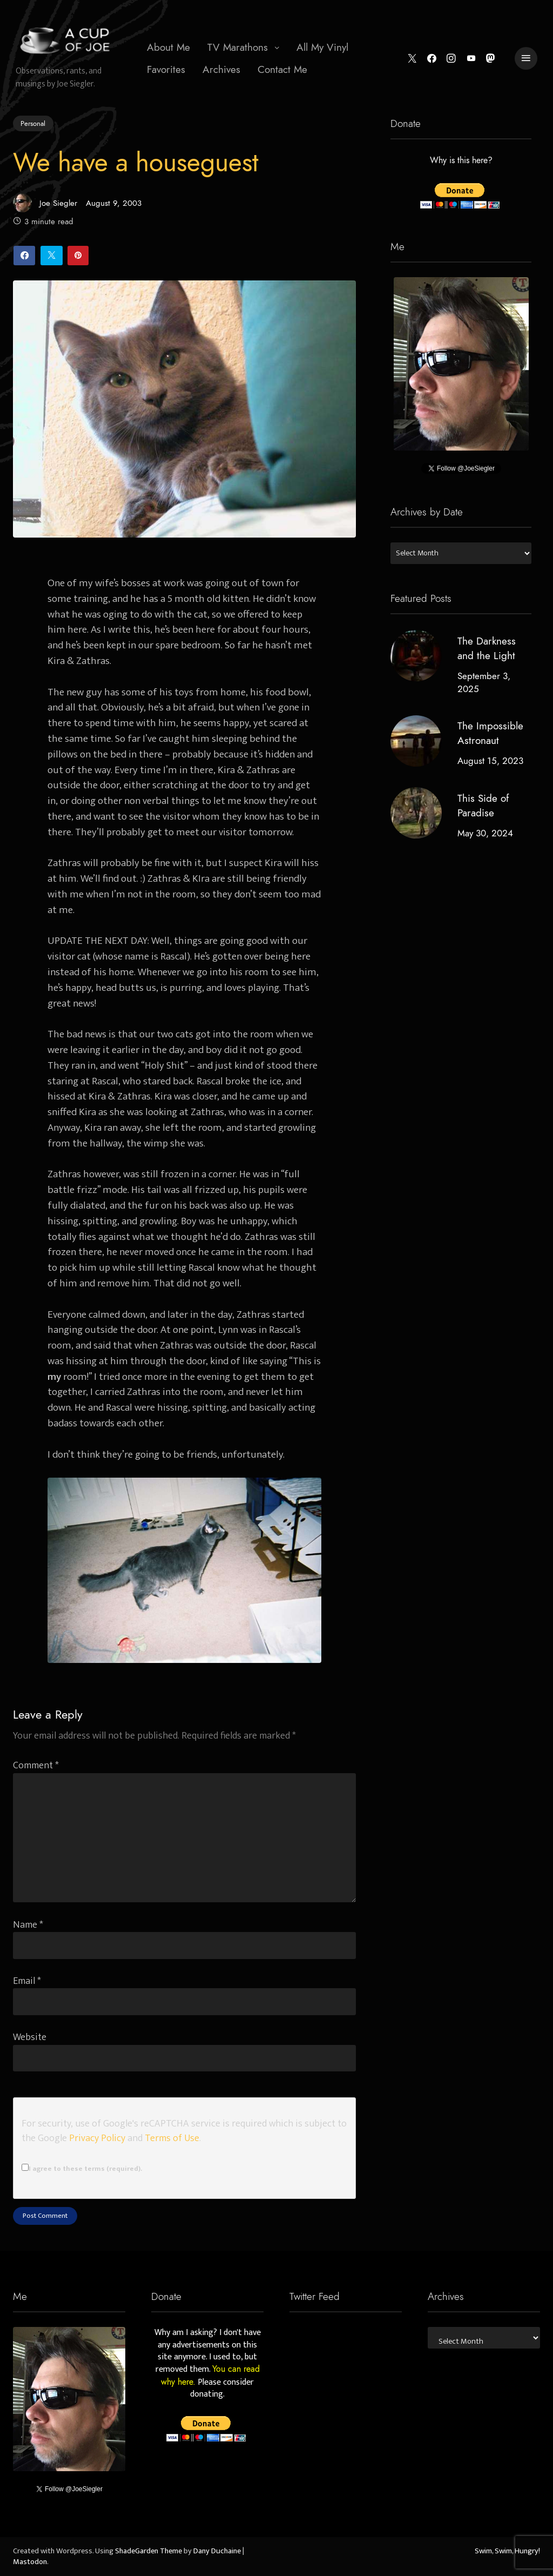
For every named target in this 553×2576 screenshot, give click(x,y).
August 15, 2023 (490, 761)
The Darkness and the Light (486, 648)
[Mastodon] (490, 58)
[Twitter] (412, 58)
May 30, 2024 (484, 833)
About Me (168, 47)
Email (27, 1981)
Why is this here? (460, 161)
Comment (36, 1765)
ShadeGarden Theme (148, 2551)
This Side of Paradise (482, 805)
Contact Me (282, 69)
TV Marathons (237, 47)
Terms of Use (172, 2138)
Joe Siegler (45, 202)
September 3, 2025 (483, 682)
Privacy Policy (97, 2138)
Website (29, 2037)
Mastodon (30, 2561)
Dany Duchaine (217, 2551)
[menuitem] (168, 47)
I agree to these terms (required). (82, 2169)
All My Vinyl (322, 47)
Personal (33, 123)
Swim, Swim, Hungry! (507, 2551)
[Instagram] (451, 58)
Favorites (166, 69)
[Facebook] (431, 58)
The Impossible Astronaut (490, 733)
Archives (221, 69)
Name (28, 1924)
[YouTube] (471, 58)
